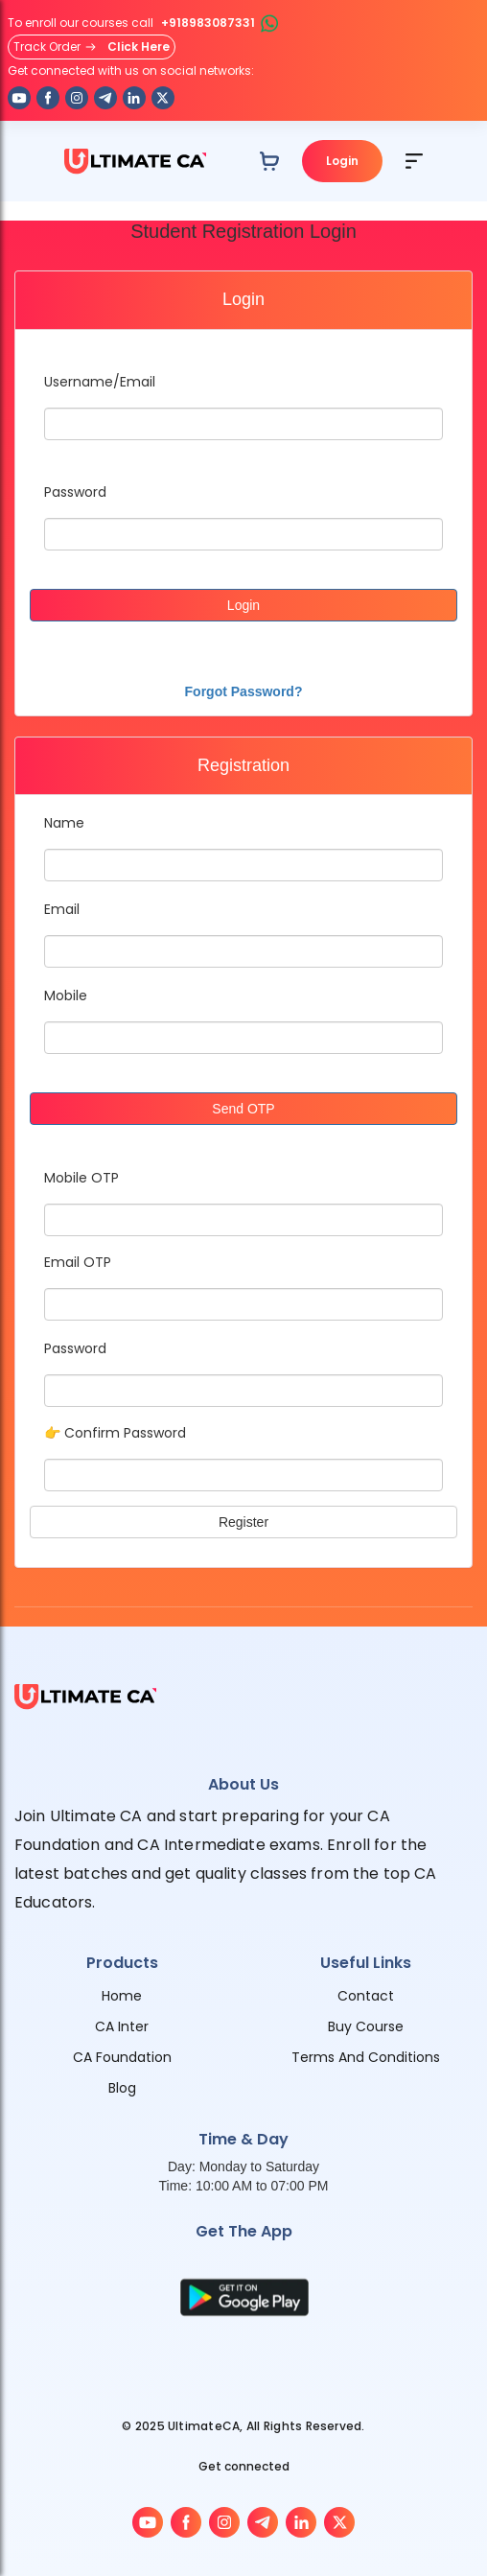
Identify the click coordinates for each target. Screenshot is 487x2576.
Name (64, 822)
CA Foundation (122, 2057)
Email (62, 909)
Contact (365, 1995)
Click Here (138, 46)
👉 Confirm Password (115, 1432)
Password (75, 492)
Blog (122, 2087)
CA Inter (122, 2026)
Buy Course (366, 2026)
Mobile (65, 995)
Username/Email (99, 381)
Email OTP (77, 1262)
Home (122, 1995)
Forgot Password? (244, 691)
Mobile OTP (81, 1177)
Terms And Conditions (365, 2057)
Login (342, 160)
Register (243, 1522)
